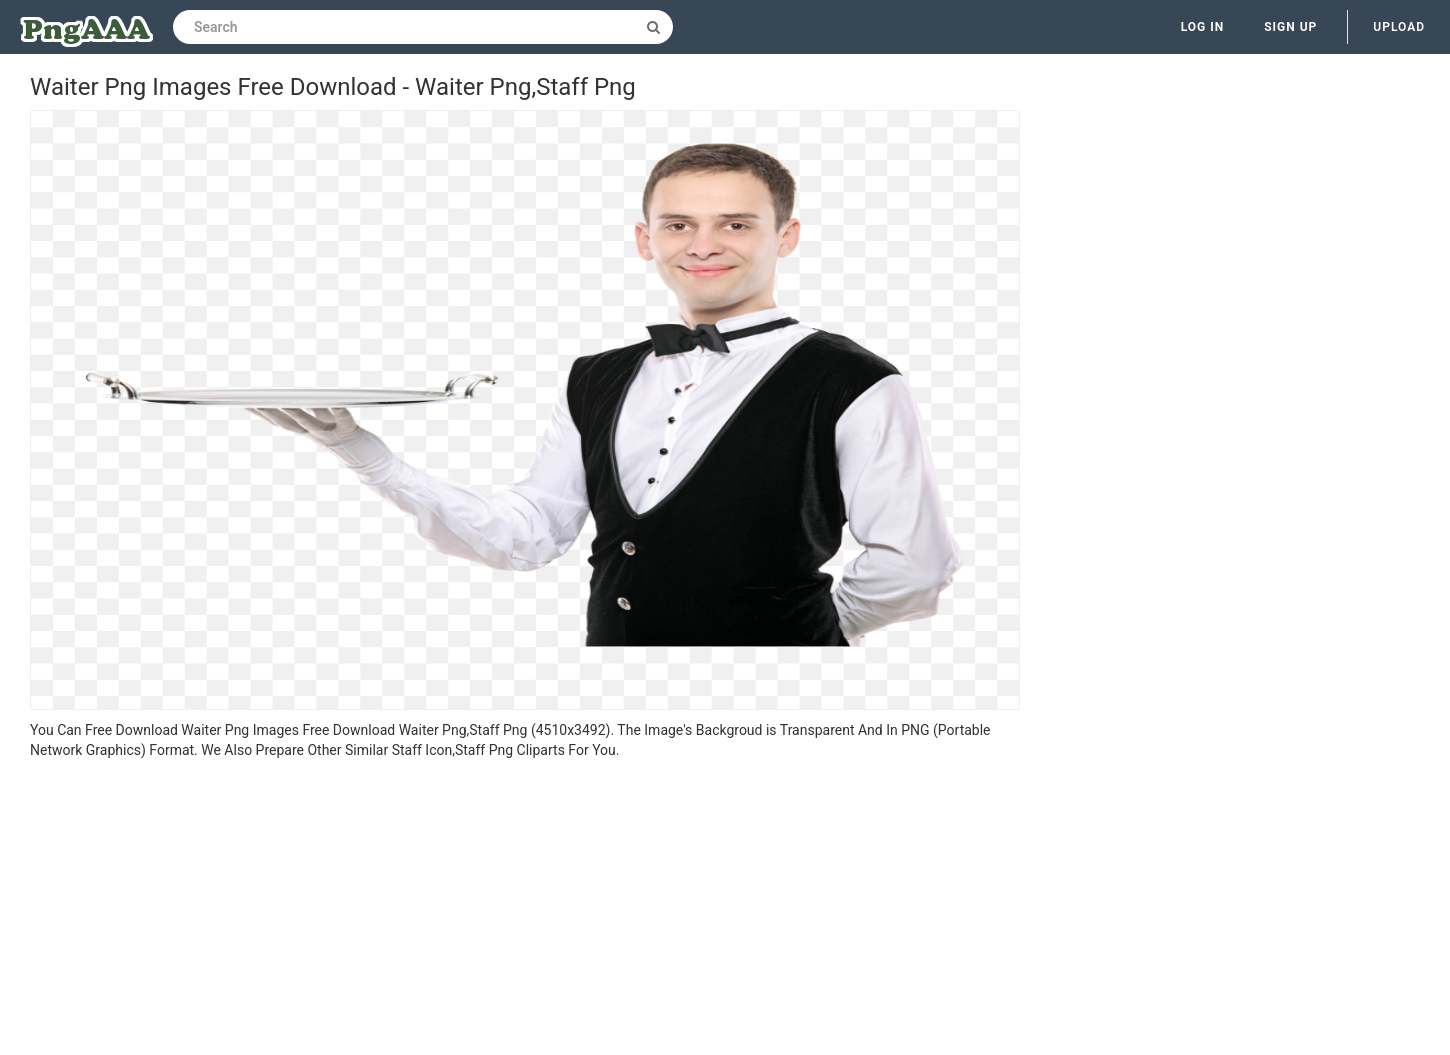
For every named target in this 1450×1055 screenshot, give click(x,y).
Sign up (1290, 27)
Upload (1399, 27)
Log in (1203, 27)
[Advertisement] (525, 910)
